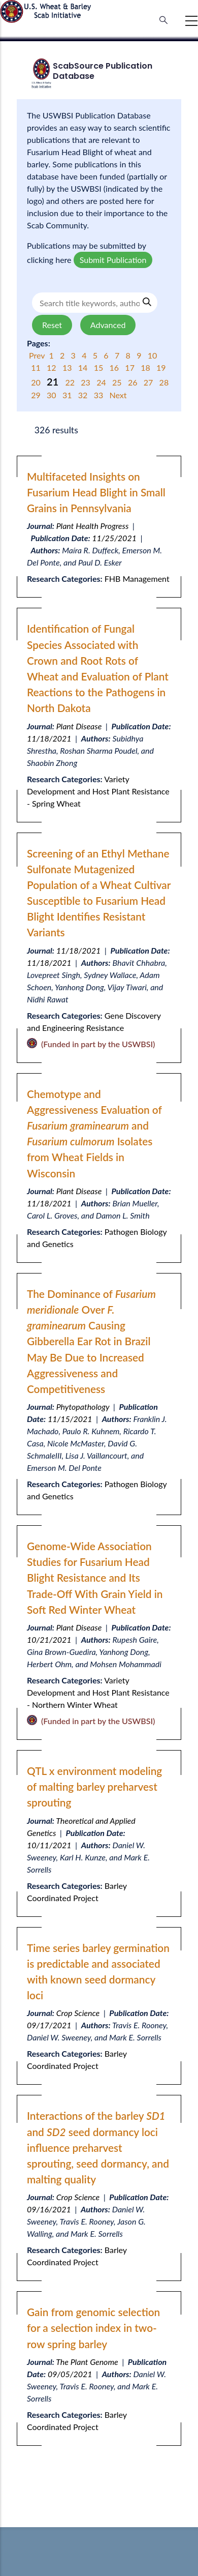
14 (84, 367)
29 (37, 395)
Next (118, 395)
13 (68, 367)
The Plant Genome (87, 2361)
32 (84, 395)
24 (102, 382)
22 (71, 382)
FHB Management (137, 578)
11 (37, 367)
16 (115, 367)
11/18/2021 (49, 738)
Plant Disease (79, 726)
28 (164, 382)
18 (146, 367)
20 (37, 382)
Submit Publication (113, 259)
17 (131, 367)
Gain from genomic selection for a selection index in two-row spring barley (93, 2327)
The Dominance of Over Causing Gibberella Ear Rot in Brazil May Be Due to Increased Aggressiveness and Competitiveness (91, 1341)
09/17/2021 (49, 2025)
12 (52, 367)
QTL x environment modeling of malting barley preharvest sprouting (94, 1786)
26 (134, 382)
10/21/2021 (49, 1639)
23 (86, 382)
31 (68, 395)
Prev (38, 355)
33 (100, 395)
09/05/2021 (70, 2374)
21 (54, 381)
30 (52, 395)
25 (118, 382)
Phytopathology (83, 1406)
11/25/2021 (114, 538)
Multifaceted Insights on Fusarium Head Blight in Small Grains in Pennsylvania (96, 492)
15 (100, 367)
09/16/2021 (49, 2209)
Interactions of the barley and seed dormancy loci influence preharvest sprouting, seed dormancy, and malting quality (98, 2147)
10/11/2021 (49, 1845)
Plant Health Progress (92, 525)
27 (149, 382)
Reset (52, 325)
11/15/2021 (70, 1419)
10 (152, 355)
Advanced (107, 325)
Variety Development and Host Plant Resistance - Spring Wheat (98, 791)
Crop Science (78, 2013)
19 (161, 367)
